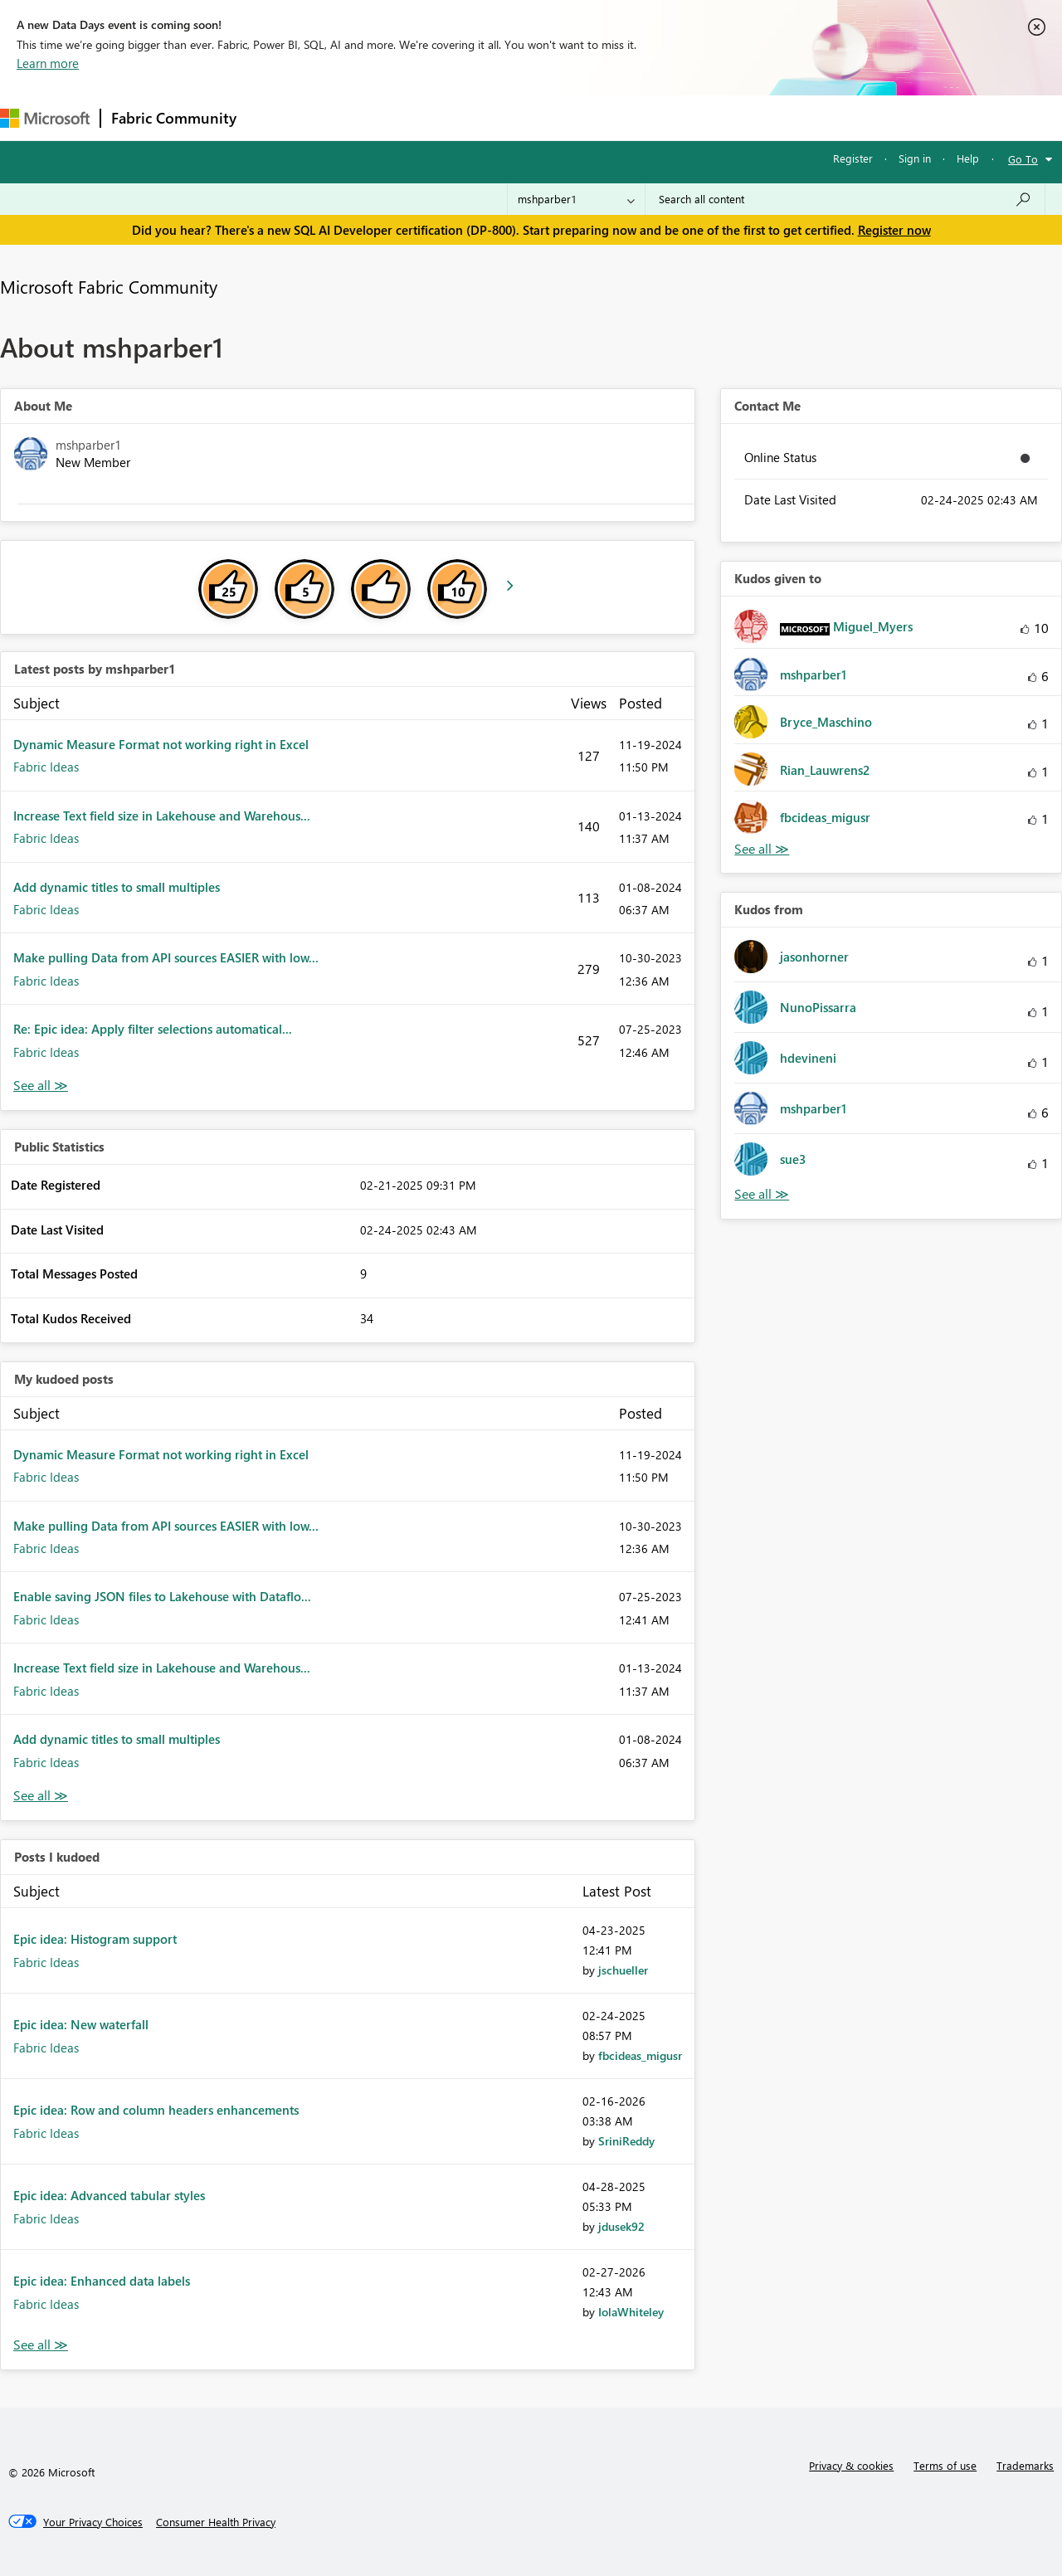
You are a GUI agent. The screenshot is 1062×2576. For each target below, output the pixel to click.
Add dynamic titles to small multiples (116, 887)
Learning (627, 117)
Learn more (48, 63)
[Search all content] (845, 199)
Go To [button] (1023, 159)
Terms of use (945, 2465)
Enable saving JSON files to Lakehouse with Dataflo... (162, 1596)
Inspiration (347, 117)
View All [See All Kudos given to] (761, 849)
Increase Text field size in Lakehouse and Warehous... (161, 815)
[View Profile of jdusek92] (621, 2226)
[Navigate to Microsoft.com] (45, 118)
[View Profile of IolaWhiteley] (631, 2312)
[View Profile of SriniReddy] (626, 2141)
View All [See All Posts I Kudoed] (40, 2344)
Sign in (915, 158)
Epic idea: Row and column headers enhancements (156, 2109)
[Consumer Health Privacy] (215, 2522)
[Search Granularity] (576, 199)
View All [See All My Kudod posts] (40, 1795)
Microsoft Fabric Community (108, 286)
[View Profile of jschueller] (623, 1970)
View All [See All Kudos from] (761, 1194)
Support (697, 117)
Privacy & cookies (851, 2465)
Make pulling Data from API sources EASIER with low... (166, 957)
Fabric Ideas (46, 766)
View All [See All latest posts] (40, 1085)
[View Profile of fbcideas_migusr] (640, 2055)
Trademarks (1025, 2465)
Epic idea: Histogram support (95, 1939)
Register (853, 158)
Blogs (563, 117)
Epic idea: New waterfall (81, 2024)
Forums (274, 117)
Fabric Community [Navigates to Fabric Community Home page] (173, 118)
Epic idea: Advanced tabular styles (109, 2195)
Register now (894, 230)
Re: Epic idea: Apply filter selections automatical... (152, 1028)
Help (968, 158)
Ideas (415, 117)
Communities (489, 117)
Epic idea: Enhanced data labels (101, 2280)
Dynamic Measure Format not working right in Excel (161, 744)
